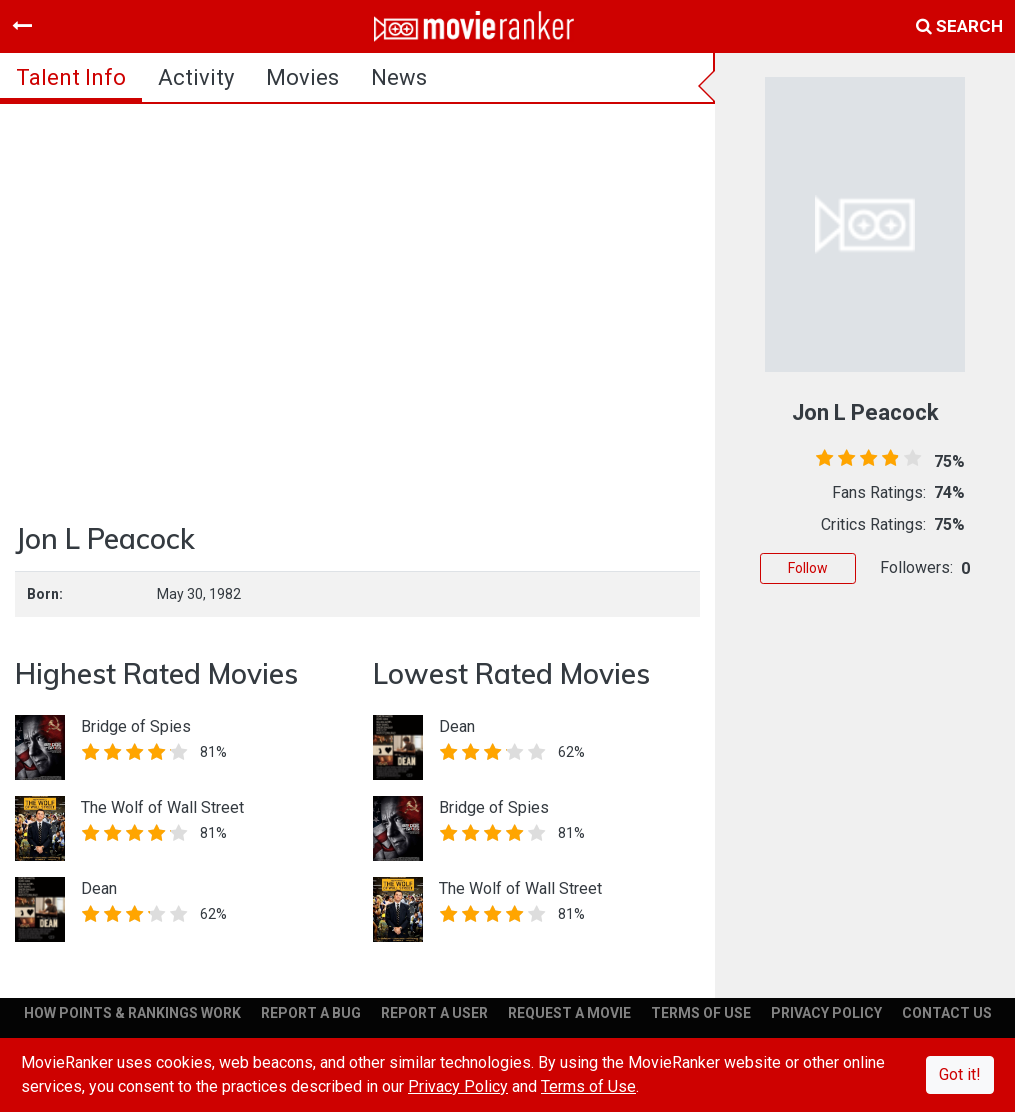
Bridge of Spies (136, 726)
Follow (808, 568)
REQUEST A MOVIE (569, 1013)
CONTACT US (947, 1013)
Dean (99, 888)
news (399, 77)
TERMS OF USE (701, 1013)
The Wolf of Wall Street (162, 807)
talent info (71, 77)
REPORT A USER (434, 1013)
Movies (302, 77)
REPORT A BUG (311, 1013)
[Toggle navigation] (22, 26)
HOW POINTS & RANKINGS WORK (132, 1013)
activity (196, 77)
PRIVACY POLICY (826, 1013)
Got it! (960, 1074)
